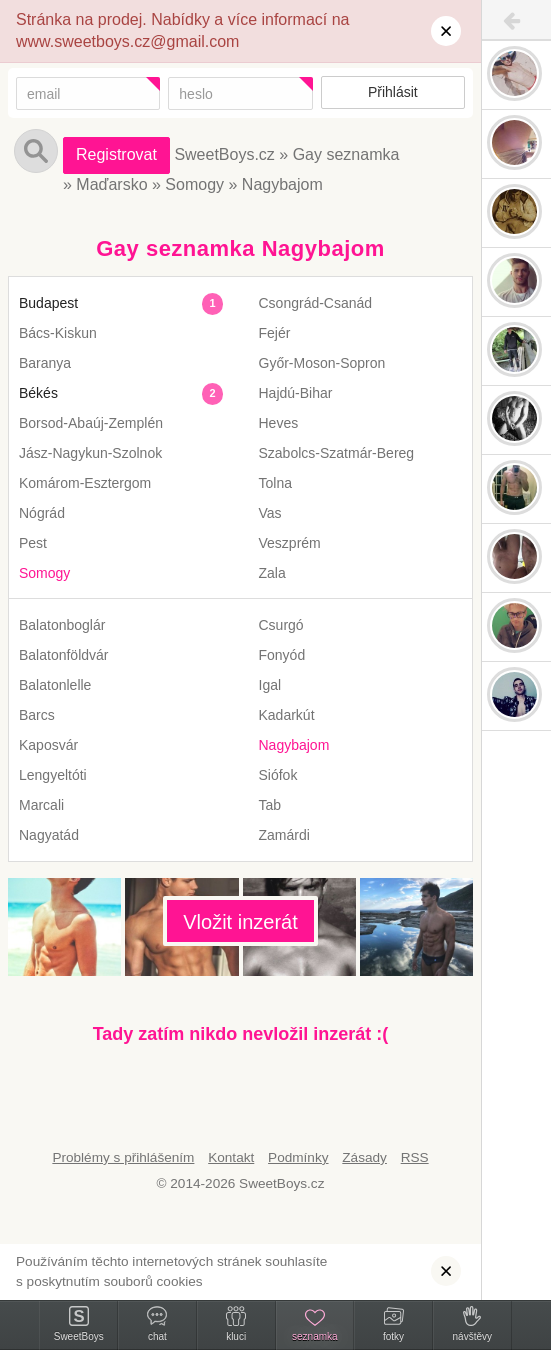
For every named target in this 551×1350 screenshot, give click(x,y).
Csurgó (281, 625)
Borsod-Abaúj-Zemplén (91, 423)
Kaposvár (48, 745)
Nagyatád (49, 835)
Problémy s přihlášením (123, 1157)
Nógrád (42, 513)
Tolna (275, 483)
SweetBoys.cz (224, 154)
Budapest (48, 303)
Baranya (45, 363)
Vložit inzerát (240, 922)
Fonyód (282, 655)
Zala (272, 573)
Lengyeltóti (53, 775)
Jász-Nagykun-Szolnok (90, 453)
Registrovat (116, 154)
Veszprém (290, 543)
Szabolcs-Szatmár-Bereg (337, 453)
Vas (270, 513)
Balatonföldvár (64, 655)
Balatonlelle (55, 685)
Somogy (194, 184)
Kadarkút (287, 715)
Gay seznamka (346, 154)
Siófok (278, 775)
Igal (270, 685)
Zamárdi (284, 835)
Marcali (41, 805)
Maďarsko (111, 184)
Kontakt (231, 1157)
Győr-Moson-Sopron (322, 363)
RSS (415, 1157)
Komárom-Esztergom (85, 483)
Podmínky (298, 1157)
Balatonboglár (62, 625)
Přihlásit (393, 92)
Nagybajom (282, 184)
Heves (279, 423)
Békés (38, 393)
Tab (270, 805)
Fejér (275, 333)
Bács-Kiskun (58, 333)
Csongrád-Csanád (316, 303)
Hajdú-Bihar (296, 393)
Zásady (364, 1157)
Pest (33, 543)
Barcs (37, 715)
